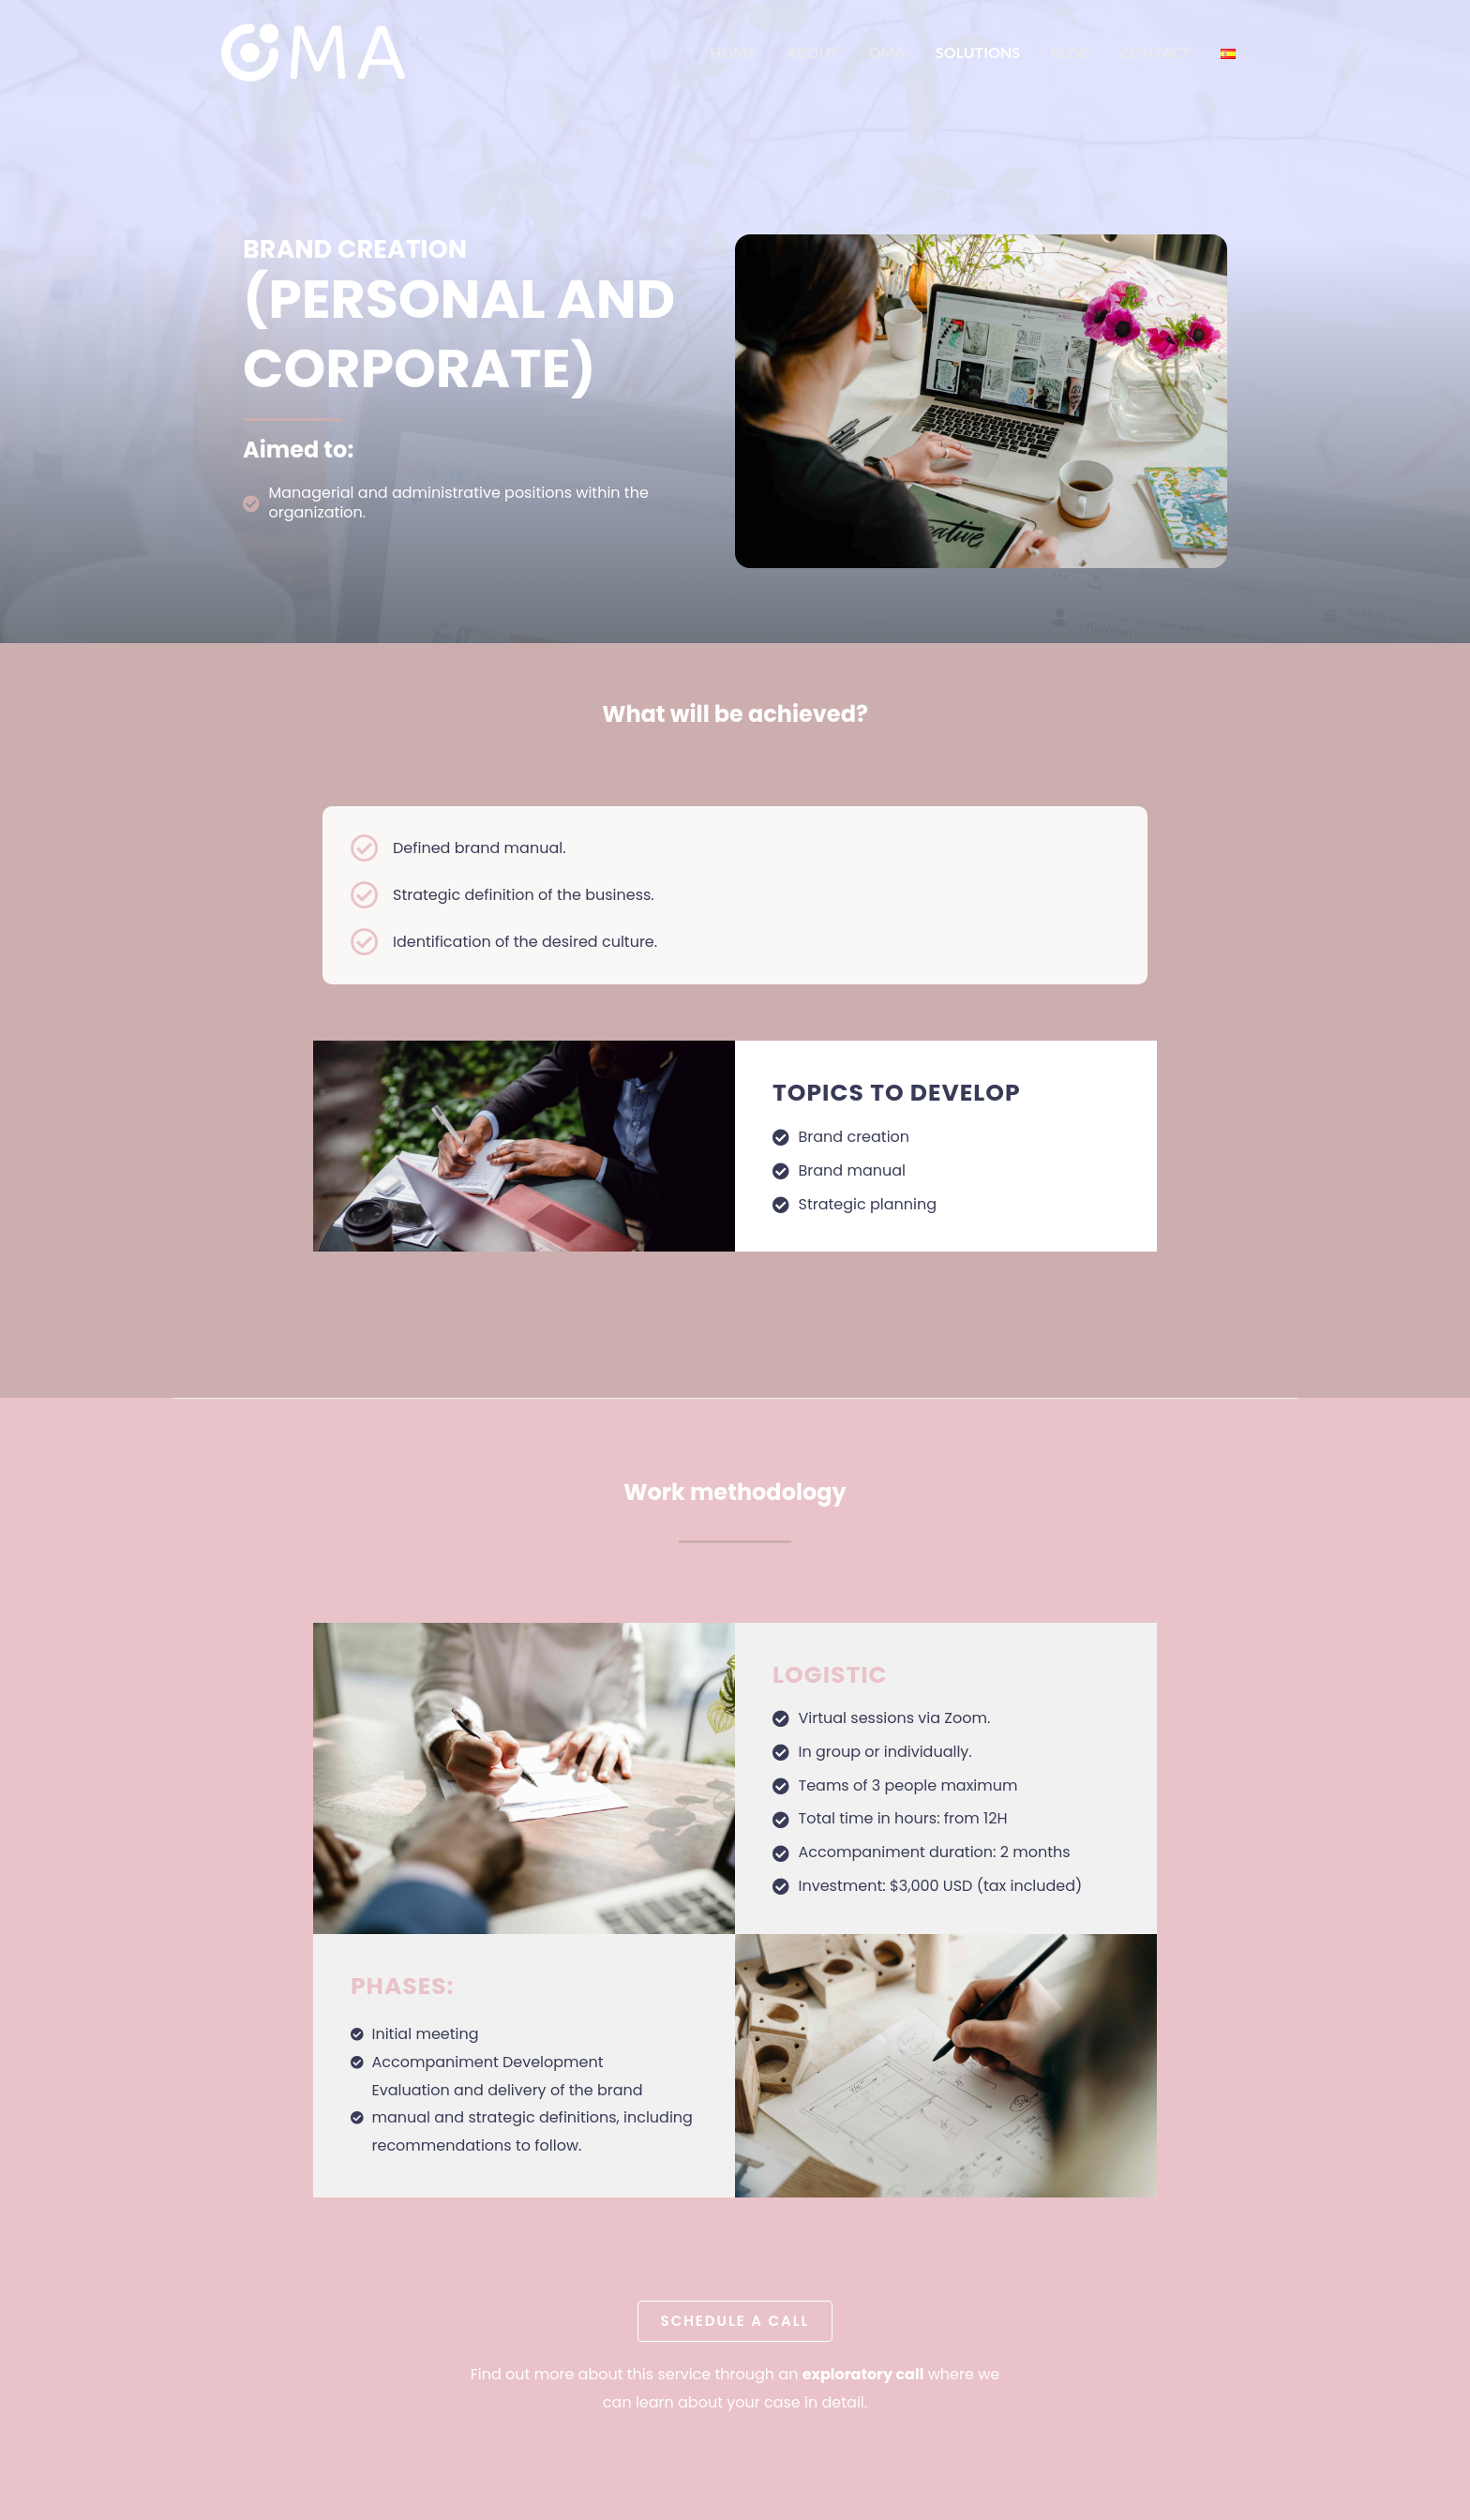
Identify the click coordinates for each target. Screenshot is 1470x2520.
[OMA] (313, 51)
